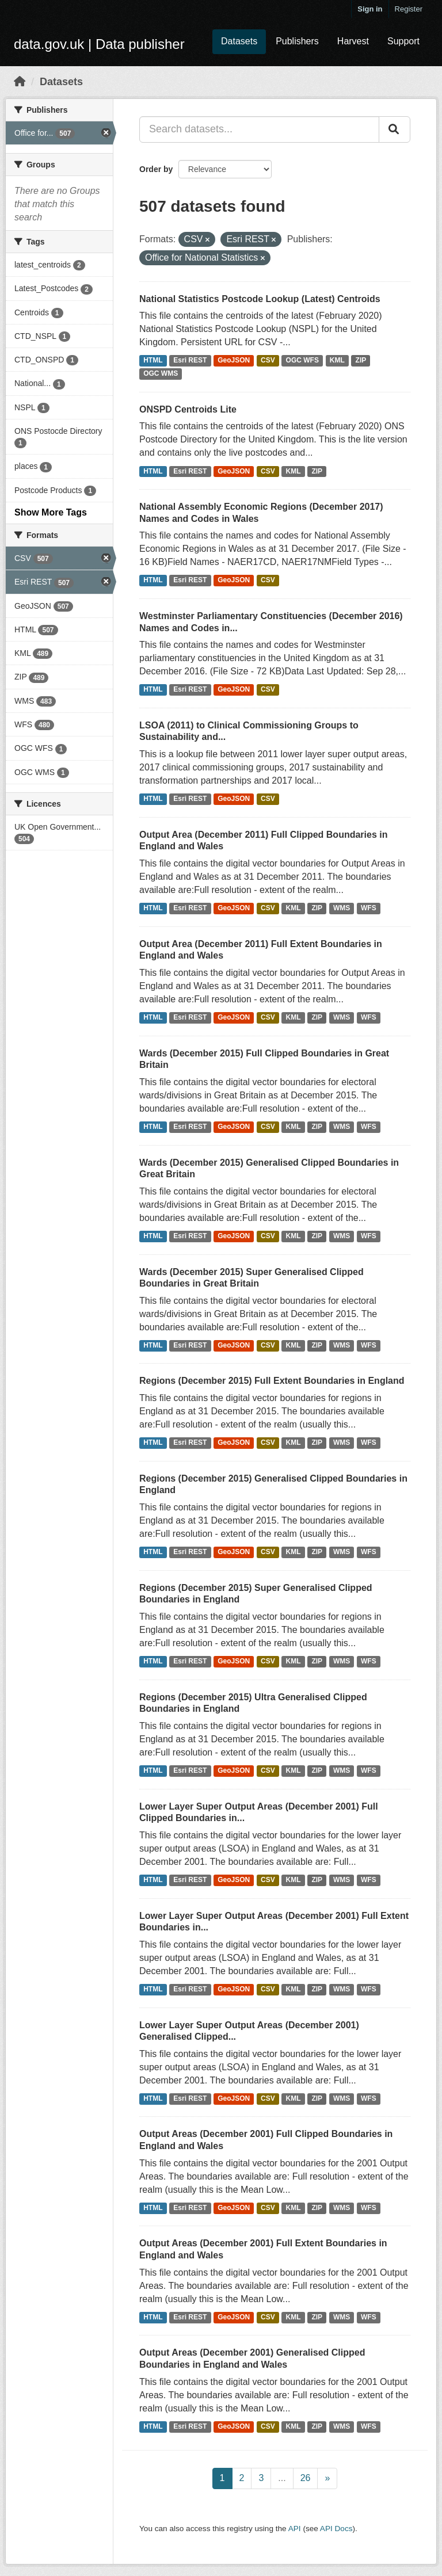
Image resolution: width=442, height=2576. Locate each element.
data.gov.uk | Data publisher (99, 44)
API (294, 2528)
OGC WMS (160, 374)
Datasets (239, 41)
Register (408, 9)
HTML (152, 361)
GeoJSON (234, 361)
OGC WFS (302, 361)
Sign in (369, 9)
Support (403, 41)
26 (305, 2478)
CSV (268, 361)
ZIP (361, 361)
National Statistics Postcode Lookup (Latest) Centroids (259, 299)
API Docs (336, 2528)
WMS (341, 909)
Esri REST (190, 361)
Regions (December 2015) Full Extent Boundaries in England (272, 1381)
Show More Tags (50, 512)
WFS (368, 909)
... (281, 2478)
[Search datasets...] (259, 129)
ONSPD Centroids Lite (188, 409)
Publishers (297, 41)
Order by (156, 169)
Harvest (353, 41)
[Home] (19, 81)
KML (337, 361)
